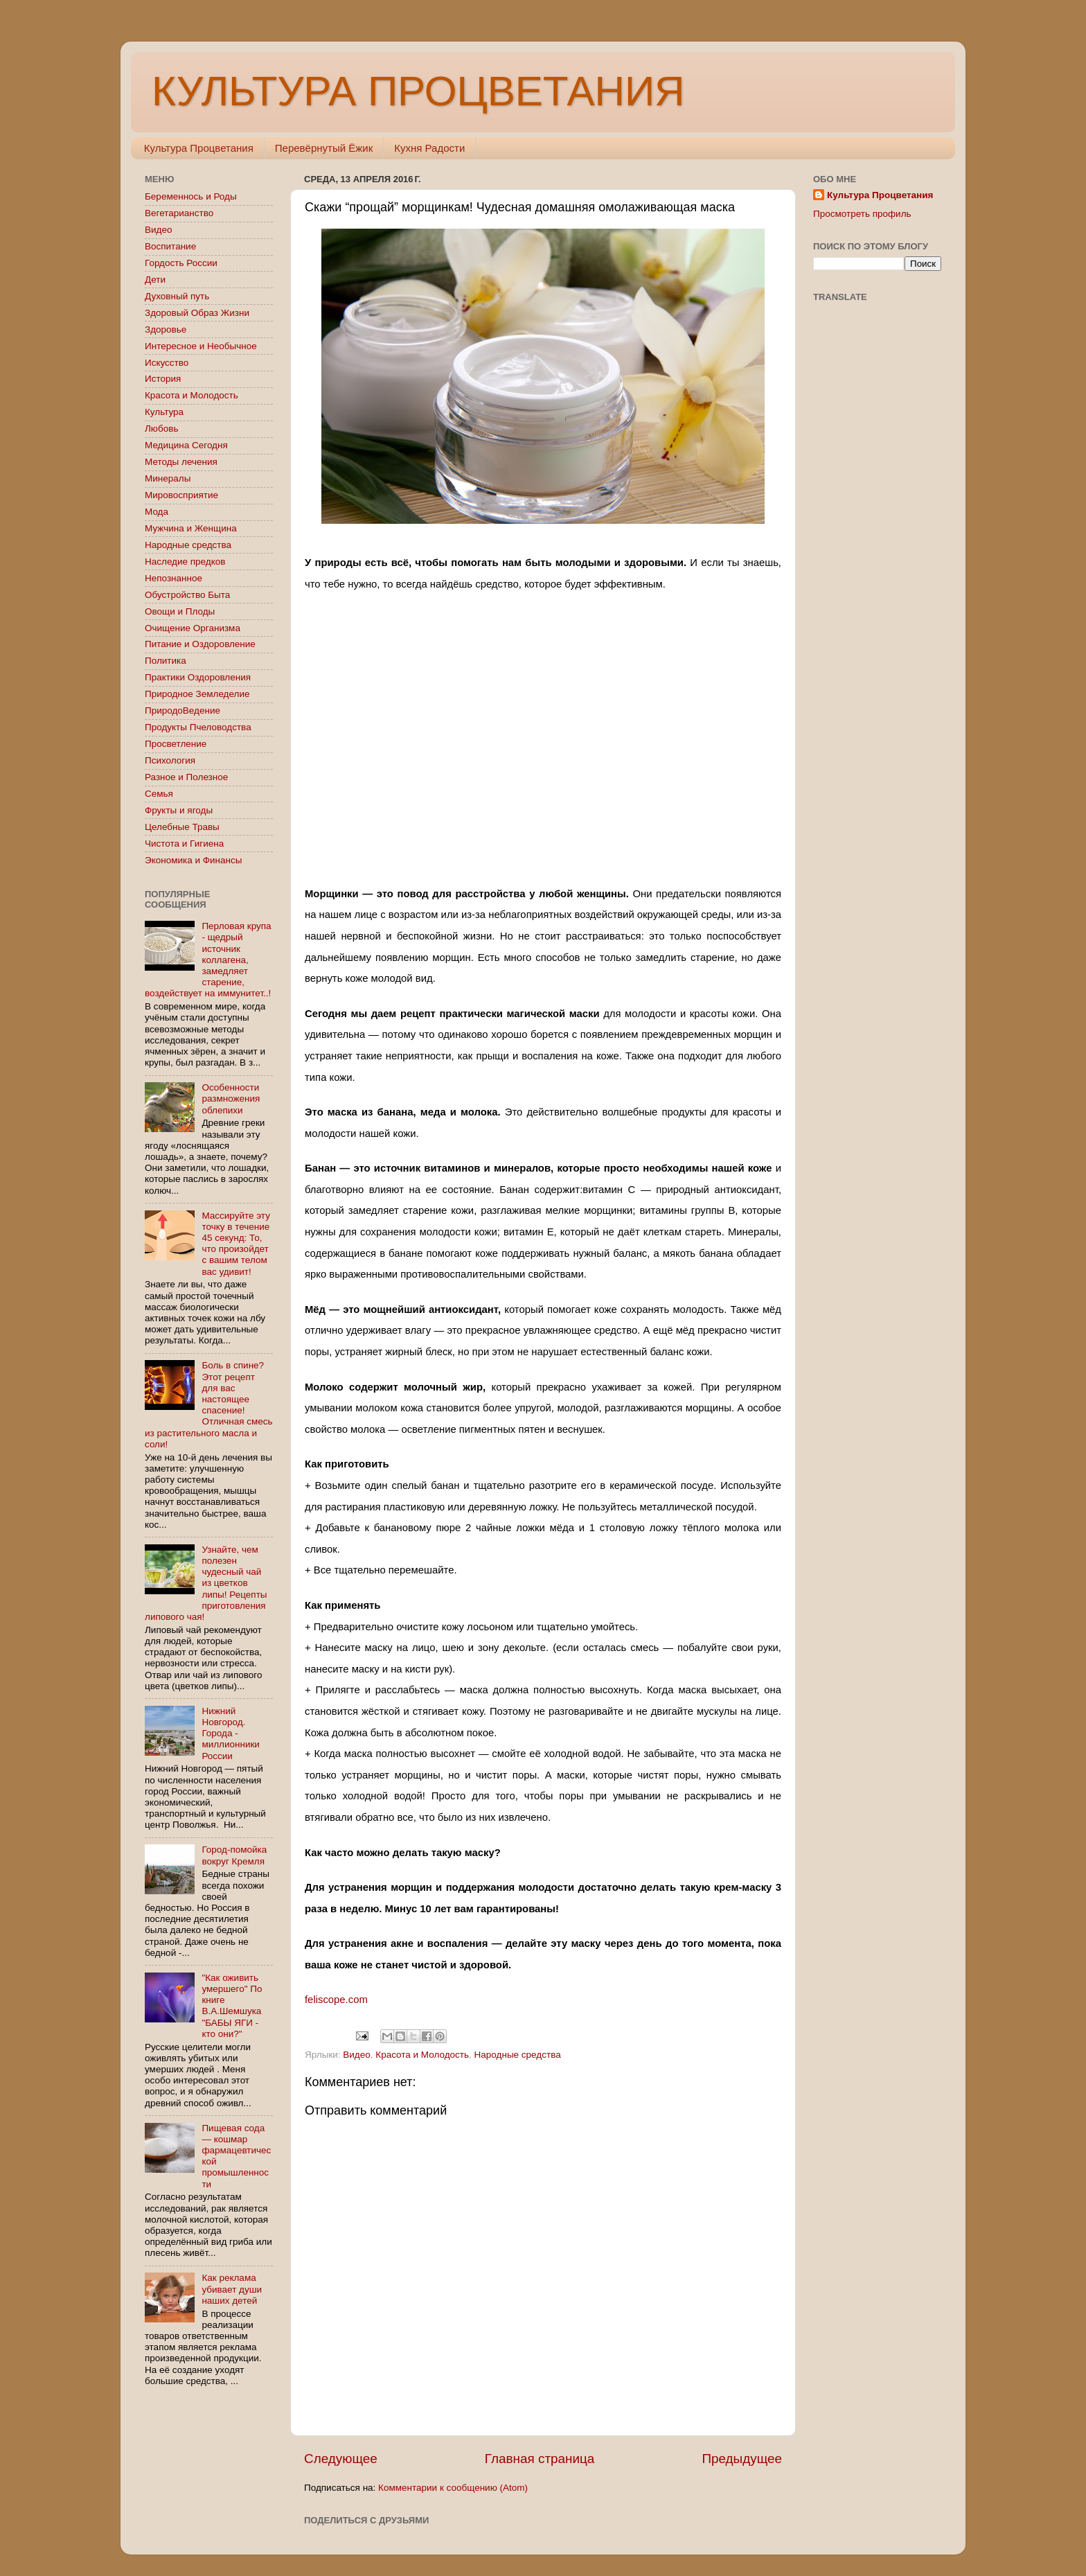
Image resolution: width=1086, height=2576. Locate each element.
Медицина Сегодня (186, 445)
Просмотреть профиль (862, 214)
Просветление (175, 744)
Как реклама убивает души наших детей (232, 2289)
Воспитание (170, 246)
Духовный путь (177, 296)
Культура (164, 412)
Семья (159, 793)
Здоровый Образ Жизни (197, 313)
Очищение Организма (192, 628)
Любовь (161, 428)
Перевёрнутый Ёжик (324, 148)
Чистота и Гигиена (184, 843)
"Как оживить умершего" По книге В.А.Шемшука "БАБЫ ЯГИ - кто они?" (232, 2006)
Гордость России (181, 263)
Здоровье (165, 329)
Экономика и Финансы (193, 860)
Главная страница (540, 2458)
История (163, 378)
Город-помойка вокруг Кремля (234, 1855)
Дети (155, 279)
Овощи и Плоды (180, 611)
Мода (156, 511)
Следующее (340, 2458)
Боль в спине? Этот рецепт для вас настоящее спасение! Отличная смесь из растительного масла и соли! (209, 1404)
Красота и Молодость (422, 2054)
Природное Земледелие (197, 694)
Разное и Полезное (186, 777)
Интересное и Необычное (201, 346)
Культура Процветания (198, 148)
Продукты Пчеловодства (198, 727)
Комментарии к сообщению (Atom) (453, 2487)
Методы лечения (181, 462)
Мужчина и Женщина (191, 528)
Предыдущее (742, 2458)
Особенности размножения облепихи (231, 1098)
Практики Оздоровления (198, 677)
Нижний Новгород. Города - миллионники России (231, 1733)
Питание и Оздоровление (200, 644)
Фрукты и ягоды (179, 810)
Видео (356, 2054)
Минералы (167, 478)
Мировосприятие (181, 495)
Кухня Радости (429, 148)
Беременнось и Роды (191, 196)
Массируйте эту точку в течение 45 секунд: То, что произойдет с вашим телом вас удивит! (236, 1243)
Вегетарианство (179, 213)
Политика (165, 660)
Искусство (166, 363)
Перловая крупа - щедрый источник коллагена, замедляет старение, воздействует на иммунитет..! (208, 959)
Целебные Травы (182, 827)
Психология (170, 760)
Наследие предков (185, 561)
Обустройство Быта (187, 595)
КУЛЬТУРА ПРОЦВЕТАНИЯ (418, 91)
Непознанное (173, 578)
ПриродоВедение (182, 710)
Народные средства (517, 2054)
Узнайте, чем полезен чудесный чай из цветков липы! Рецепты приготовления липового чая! (206, 1583)
